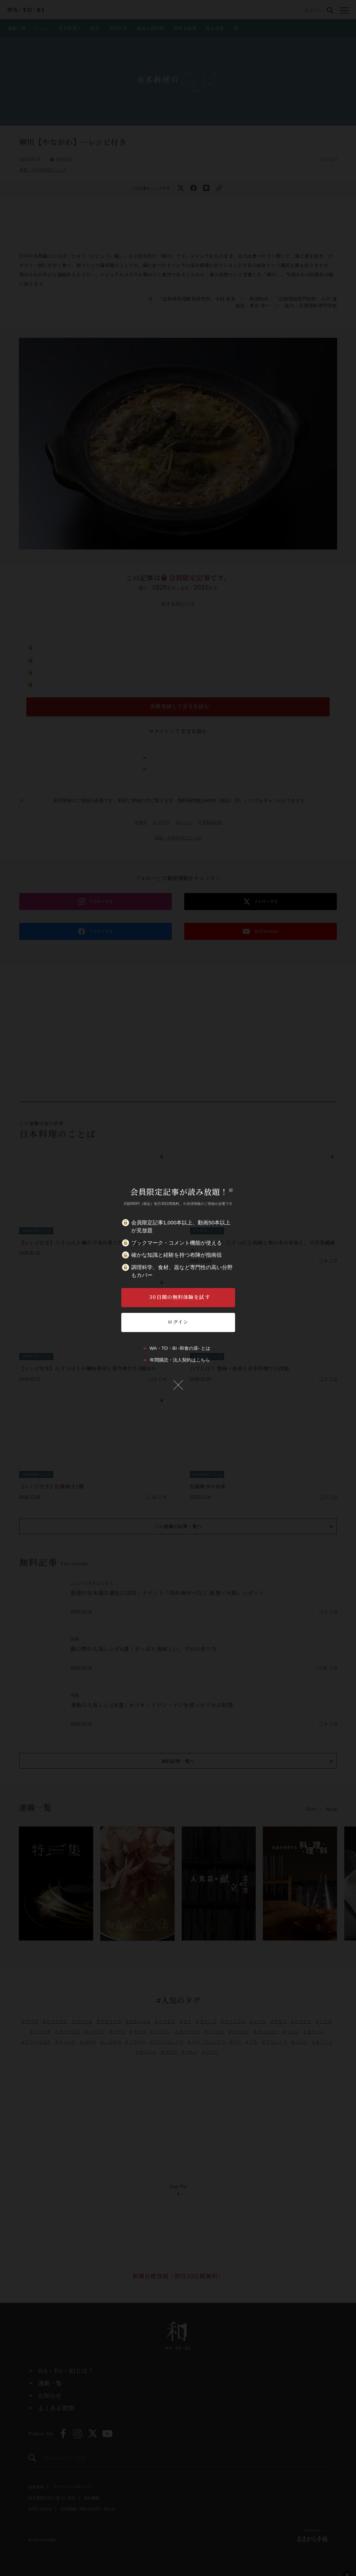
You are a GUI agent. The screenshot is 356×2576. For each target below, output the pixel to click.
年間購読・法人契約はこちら (180, 1360)
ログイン (178, 1321)
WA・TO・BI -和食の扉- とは (180, 1348)
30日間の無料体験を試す (179, 1296)
